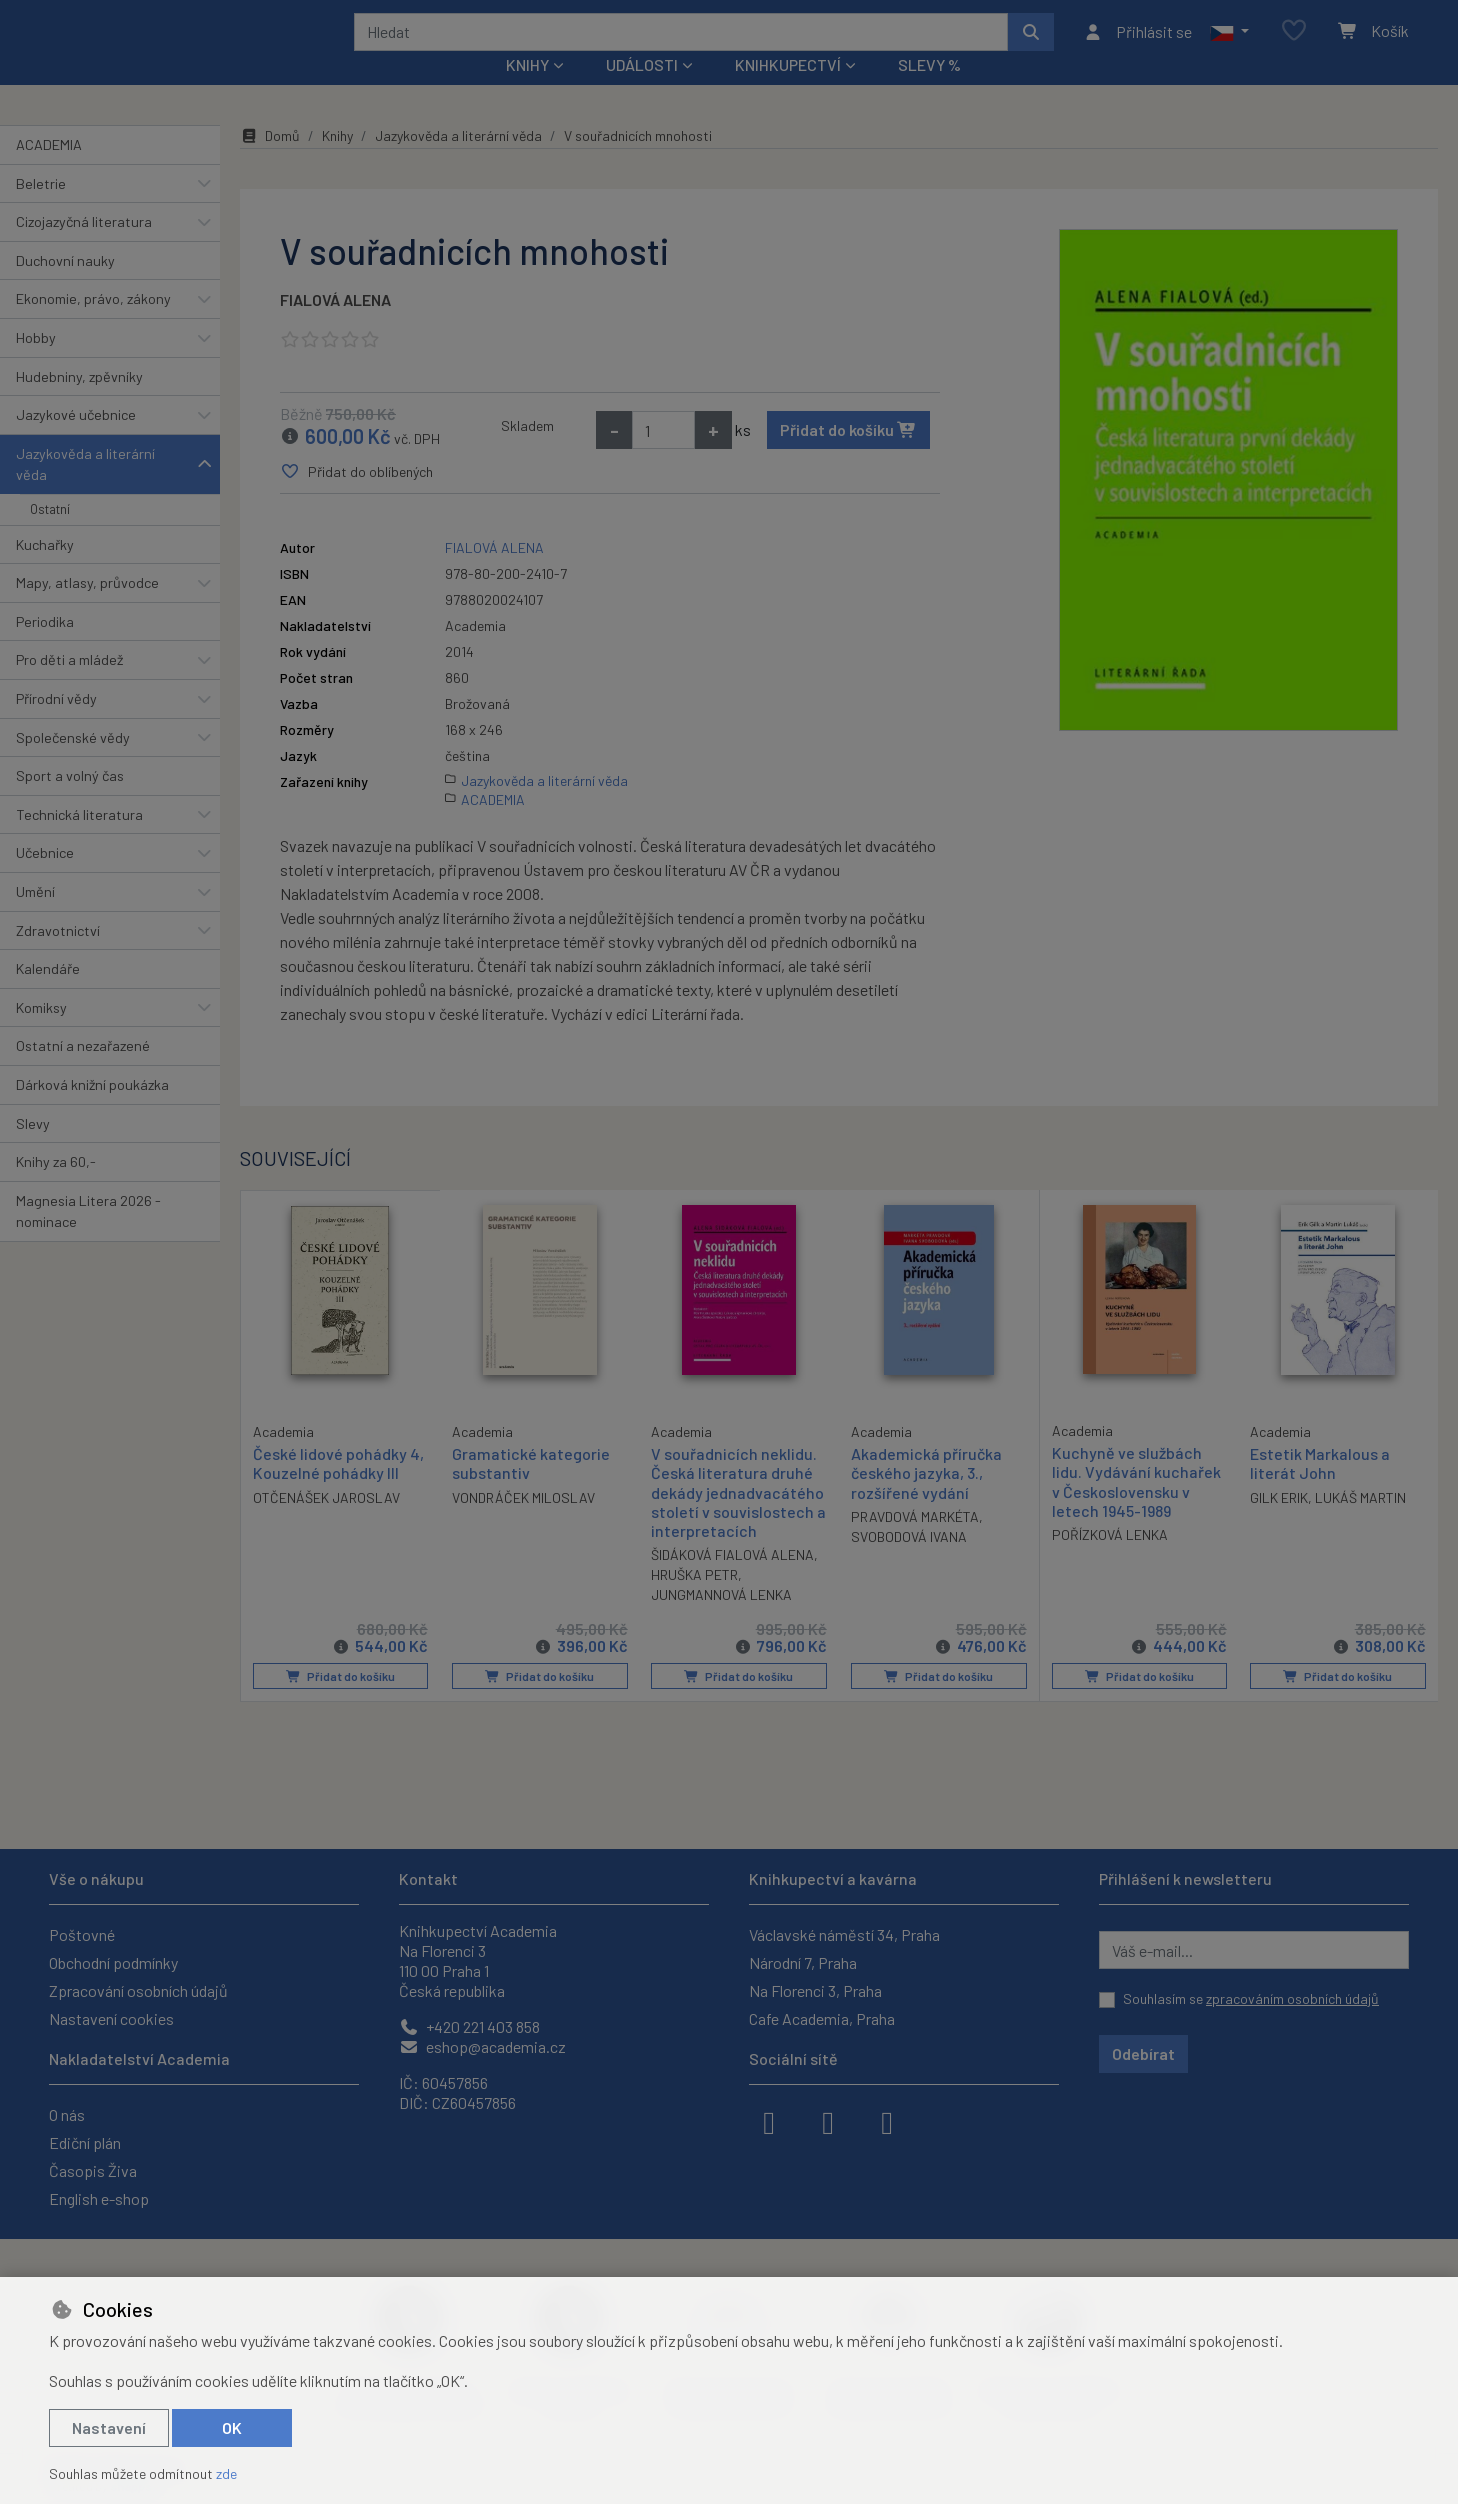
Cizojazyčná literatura (84, 248)
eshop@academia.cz (482, 2046)
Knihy (337, 162)
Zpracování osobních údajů (138, 1990)
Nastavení (109, 2427)
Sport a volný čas (70, 802)
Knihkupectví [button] (788, 91)
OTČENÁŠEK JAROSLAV (326, 1522)
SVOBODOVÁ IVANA (909, 1562)
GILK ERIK (1279, 1523)
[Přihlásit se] (1137, 45)
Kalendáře (48, 995)
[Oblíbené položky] (1294, 44)
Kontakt (428, 1878)
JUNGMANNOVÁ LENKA (721, 1621)
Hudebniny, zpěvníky (79, 402)
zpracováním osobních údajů (1292, 1998)
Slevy (33, 1149)
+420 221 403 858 (469, 2026)
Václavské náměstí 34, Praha (844, 1934)
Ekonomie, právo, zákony (93, 325)
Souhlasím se (1251, 1998)
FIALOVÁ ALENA (335, 326)
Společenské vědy (73, 763)
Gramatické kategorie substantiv (531, 1490)
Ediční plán (85, 2142)
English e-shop (99, 2198)
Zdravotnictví (58, 956)
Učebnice (45, 879)
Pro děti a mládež (69, 686)
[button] (1229, 45)
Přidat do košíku (848, 456)
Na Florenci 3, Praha (815, 1990)
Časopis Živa (93, 2170)
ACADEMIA (49, 171)
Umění (35, 918)
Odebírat (1143, 2053)
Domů (270, 162)
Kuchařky (45, 570)
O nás (67, 2114)
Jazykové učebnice (76, 441)
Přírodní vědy (56, 725)
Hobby (36, 364)
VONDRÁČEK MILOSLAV (523, 1523)
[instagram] (828, 2121)
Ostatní (50, 536)
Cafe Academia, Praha (822, 2018)
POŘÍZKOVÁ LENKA (1110, 1561)
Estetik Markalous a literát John (1320, 1490)
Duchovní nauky (65, 287)
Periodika (45, 648)
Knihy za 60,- (56, 1188)
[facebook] (769, 2121)
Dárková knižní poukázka (92, 1111)
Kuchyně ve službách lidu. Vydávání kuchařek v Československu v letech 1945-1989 (1136, 1508)
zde (226, 2473)
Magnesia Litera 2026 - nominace (88, 1238)
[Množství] (663, 457)
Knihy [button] (527, 91)
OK (232, 2427)
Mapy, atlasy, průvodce (87, 609)
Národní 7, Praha (803, 1962)
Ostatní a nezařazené (83, 1072)
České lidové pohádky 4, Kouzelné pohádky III (338, 1489)
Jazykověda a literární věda (85, 491)
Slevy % (929, 91)
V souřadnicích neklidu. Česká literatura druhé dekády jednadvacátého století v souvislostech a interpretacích (737, 1519)
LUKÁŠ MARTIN (1360, 1523)
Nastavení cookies (111, 2018)
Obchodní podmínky (113, 1962)
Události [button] (642, 91)
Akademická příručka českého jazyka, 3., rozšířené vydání (926, 1499)
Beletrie (41, 209)
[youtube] (887, 2121)
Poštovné (82, 1934)
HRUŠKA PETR (694, 1601)
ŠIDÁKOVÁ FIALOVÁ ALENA (732, 1581)
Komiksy (41, 1034)
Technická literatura (79, 841)
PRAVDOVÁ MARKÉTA (915, 1542)
